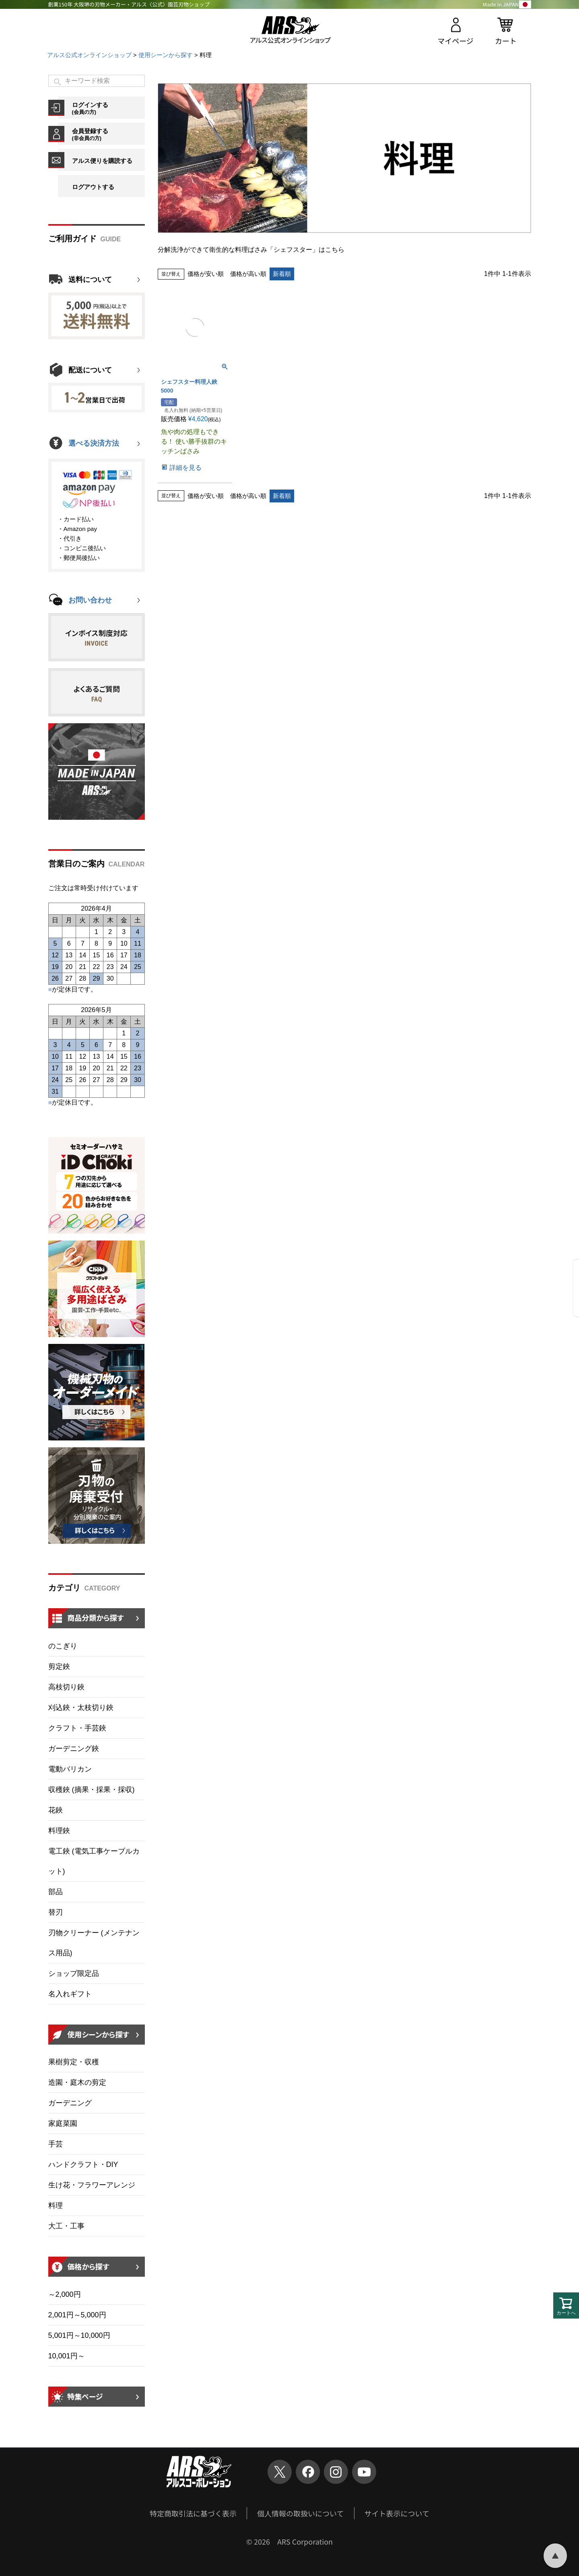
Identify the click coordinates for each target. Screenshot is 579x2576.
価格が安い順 (206, 273)
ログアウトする (93, 186)
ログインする (108, 108)
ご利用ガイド (72, 238)
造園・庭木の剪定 (77, 2082)
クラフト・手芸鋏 (77, 1728)
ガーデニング (70, 2103)
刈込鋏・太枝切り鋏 (80, 1708)
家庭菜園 (62, 2123)
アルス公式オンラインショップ (89, 54)
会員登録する (108, 134)
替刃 (55, 1912)
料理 (55, 2206)
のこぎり (62, 1646)
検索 (58, 82)
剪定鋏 (59, 1666)
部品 (55, 1892)
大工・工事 (66, 2226)
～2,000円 (64, 2294)
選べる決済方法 (93, 443)
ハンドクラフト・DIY (83, 2164)
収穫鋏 (91, 1790)
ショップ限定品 (73, 1973)
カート (506, 40)
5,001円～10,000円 (79, 2335)
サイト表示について (397, 2513)
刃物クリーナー (94, 1943)
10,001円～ (66, 2356)
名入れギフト (70, 1994)
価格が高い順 (248, 273)
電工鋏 (94, 1861)
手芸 (55, 2144)
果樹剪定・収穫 (73, 2062)
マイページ (455, 40)
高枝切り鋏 (66, 1687)
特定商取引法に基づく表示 (193, 2513)
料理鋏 (59, 1831)
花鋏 (55, 1810)
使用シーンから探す (165, 54)
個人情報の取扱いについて (300, 2513)
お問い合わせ (90, 600)
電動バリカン (70, 1769)
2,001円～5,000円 (77, 2315)
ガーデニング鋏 (73, 1749)
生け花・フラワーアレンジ (91, 2185)
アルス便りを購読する (102, 160)
